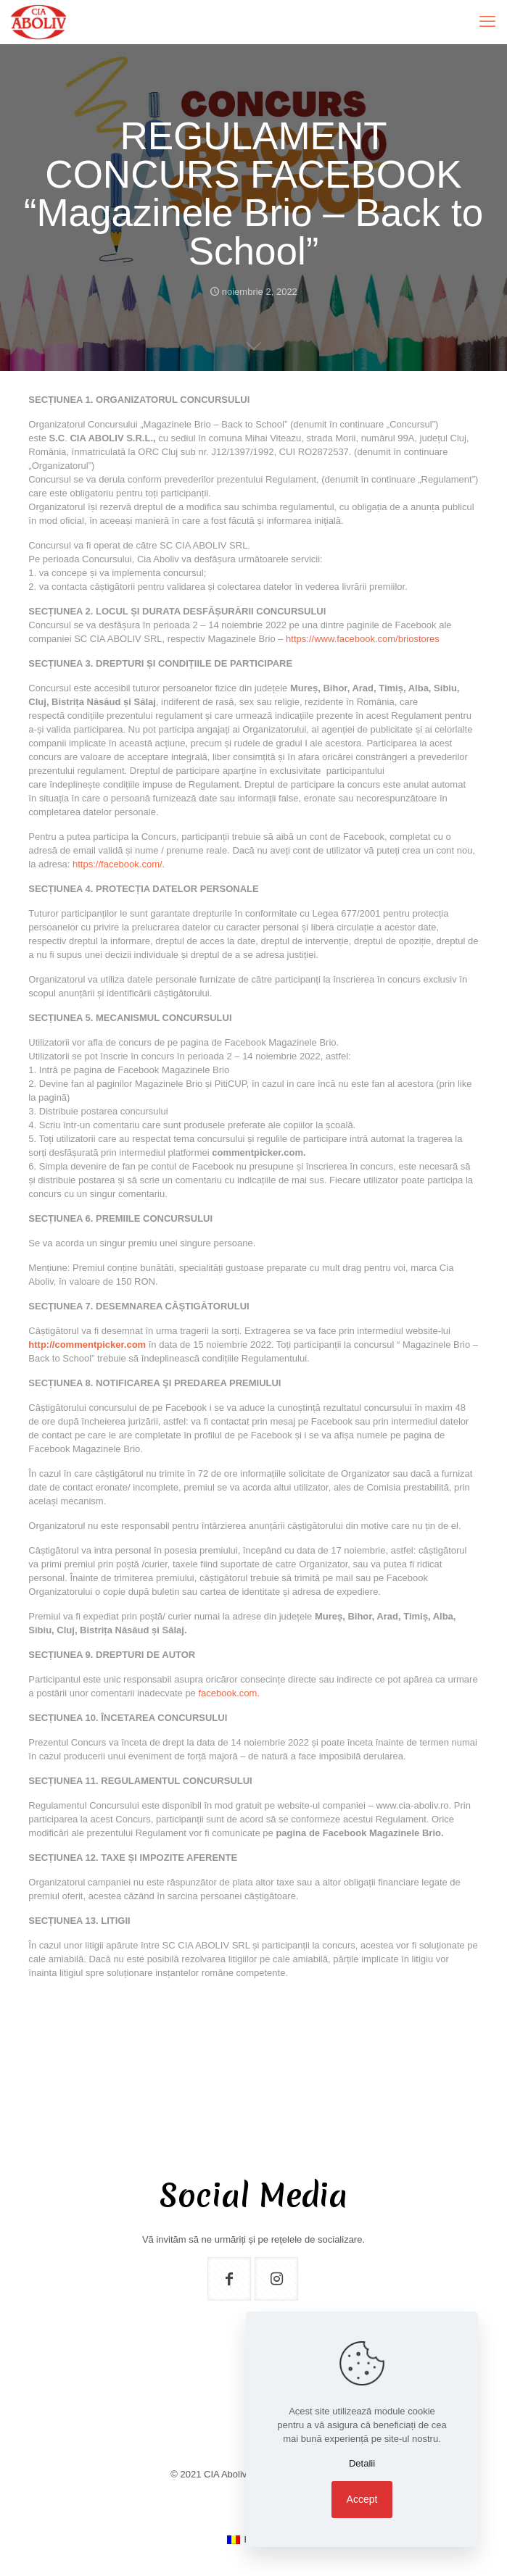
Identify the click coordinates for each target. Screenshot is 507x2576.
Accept (362, 2499)
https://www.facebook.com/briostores (363, 638)
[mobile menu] (487, 21)
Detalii (362, 2463)
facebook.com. (229, 1693)
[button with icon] (229, 2279)
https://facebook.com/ (117, 864)
